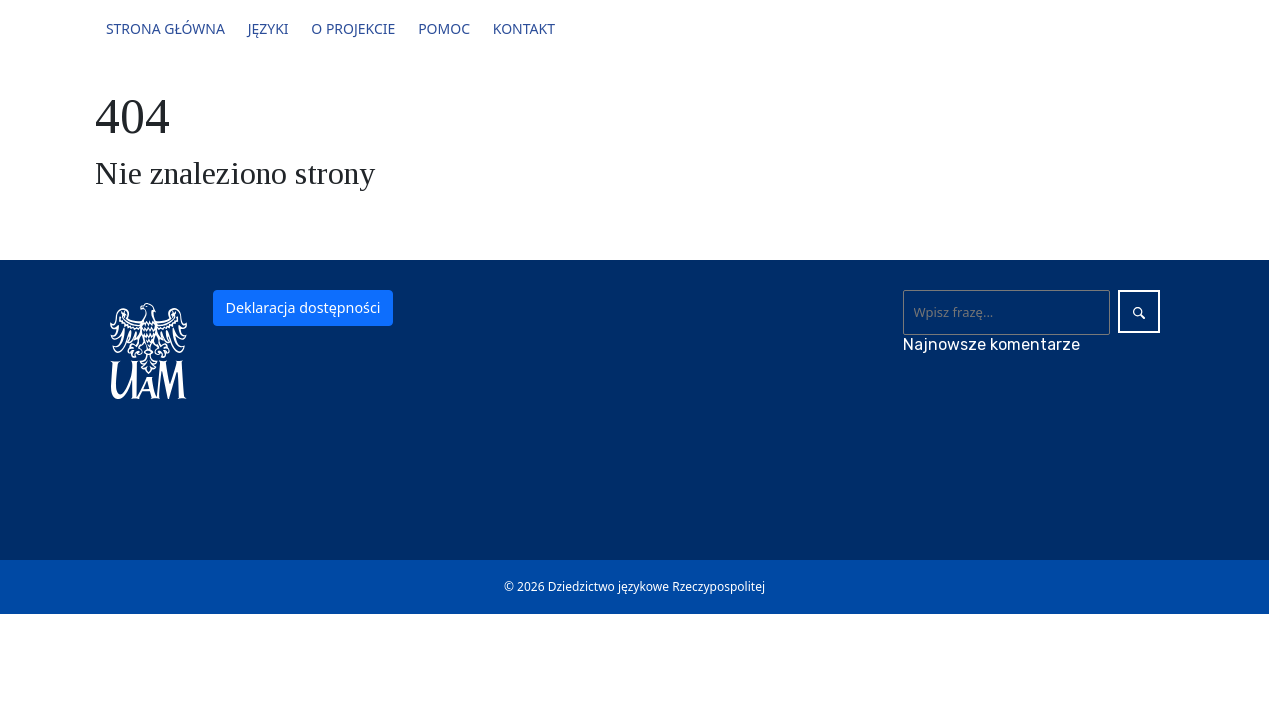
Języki (268, 28)
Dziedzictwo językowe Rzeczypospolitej (656, 586)
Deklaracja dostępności (303, 307)
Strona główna (165, 28)
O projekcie (353, 28)
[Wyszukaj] (1006, 312)
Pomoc (444, 28)
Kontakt (524, 28)
